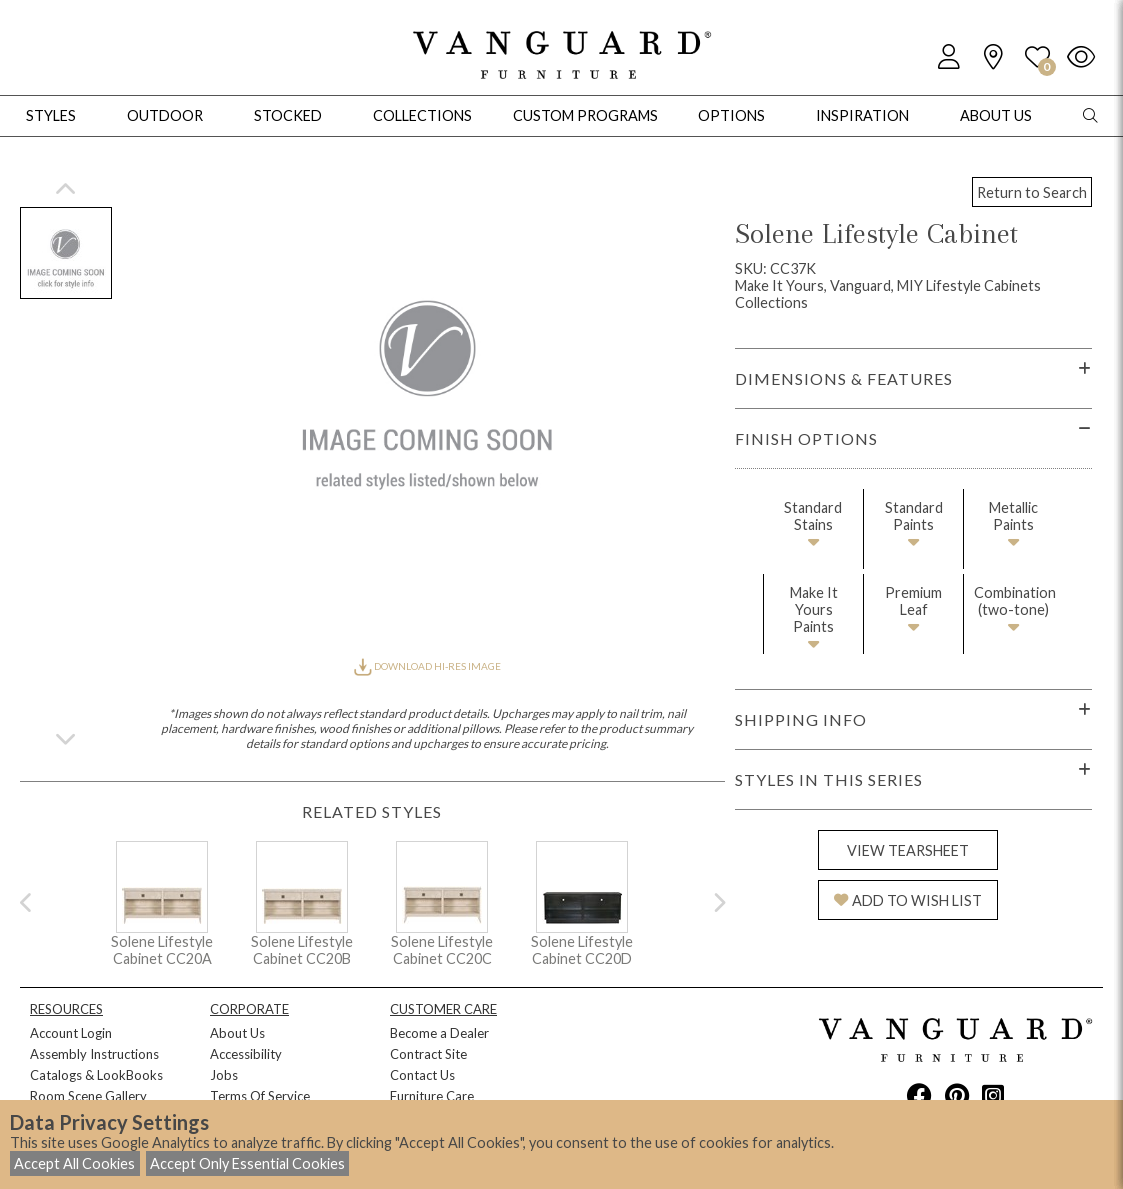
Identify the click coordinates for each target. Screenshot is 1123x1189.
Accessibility (246, 1054)
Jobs (224, 1075)
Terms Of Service (260, 1096)
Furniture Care (432, 1096)
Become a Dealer (439, 1033)
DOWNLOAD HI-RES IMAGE (427, 666)
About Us (237, 1033)
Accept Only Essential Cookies (247, 1163)
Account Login (71, 1033)
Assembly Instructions (94, 1054)
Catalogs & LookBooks (96, 1075)
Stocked (288, 115)
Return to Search (1032, 192)
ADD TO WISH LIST (908, 900)
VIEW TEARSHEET (908, 850)
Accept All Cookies (74, 1163)
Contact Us (422, 1075)
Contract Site (428, 1054)
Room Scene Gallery (88, 1096)
